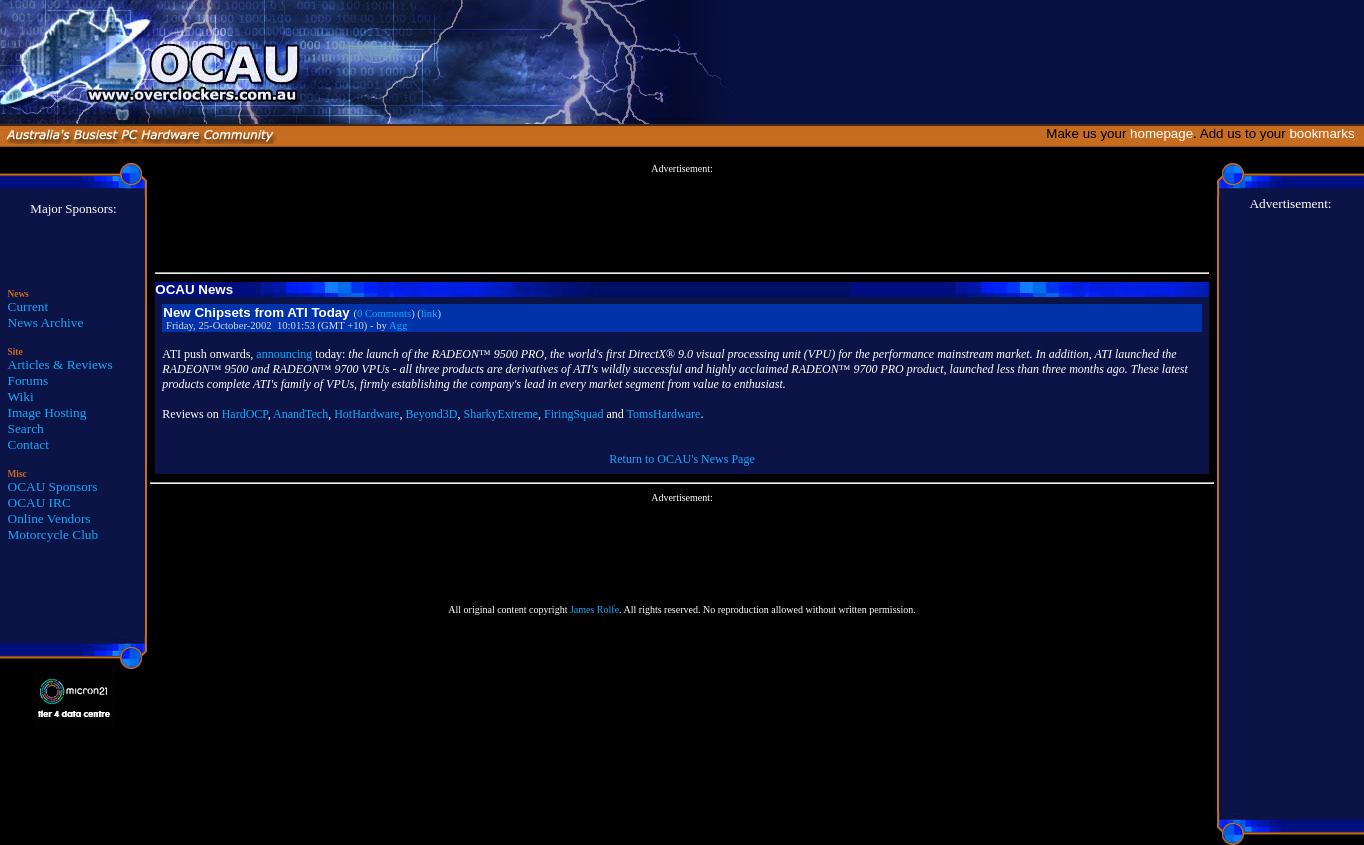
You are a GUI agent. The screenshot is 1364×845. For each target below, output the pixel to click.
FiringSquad (573, 414)
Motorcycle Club (53, 534)
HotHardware (366, 414)
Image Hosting (47, 412)
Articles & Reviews (60, 364)
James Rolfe (594, 609)
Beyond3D (431, 414)
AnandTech (300, 414)
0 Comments (384, 313)
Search (26, 428)
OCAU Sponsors (53, 486)
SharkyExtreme (500, 414)
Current (28, 306)
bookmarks (1325, 133)
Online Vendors (49, 518)
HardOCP (245, 414)
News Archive (46, 322)
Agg (398, 325)
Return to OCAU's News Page (681, 459)
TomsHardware (664, 414)
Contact (28, 444)
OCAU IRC (39, 502)
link (429, 313)
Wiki (21, 396)
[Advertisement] (682, 219)
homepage (1161, 133)
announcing (284, 354)
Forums (28, 380)
